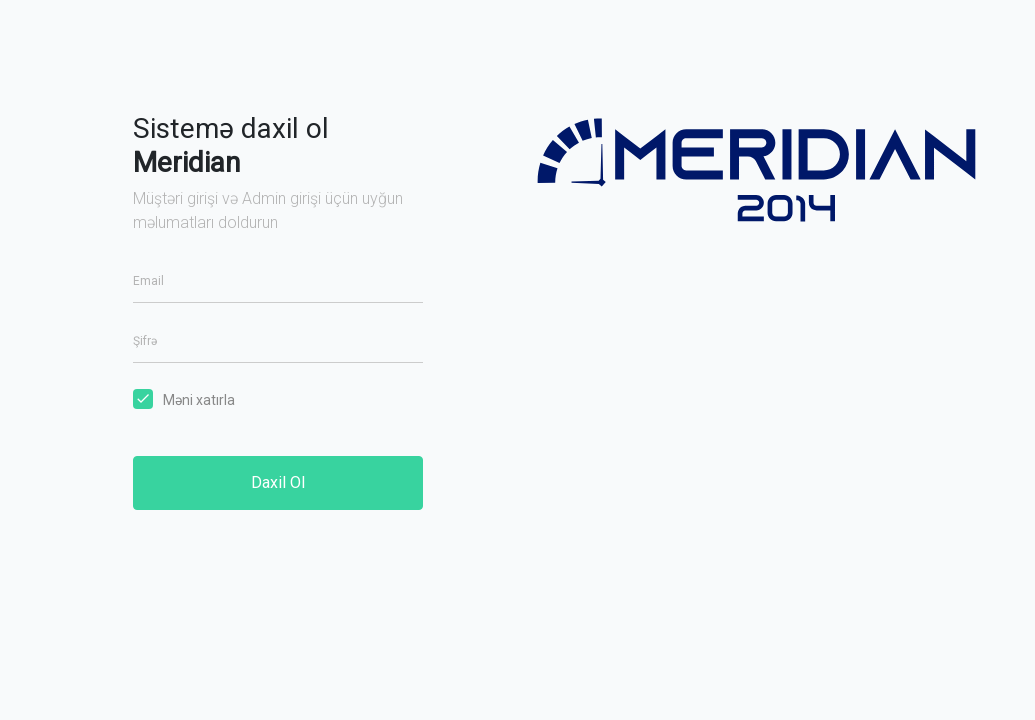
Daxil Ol (278, 482)
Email (148, 281)
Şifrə (145, 341)
